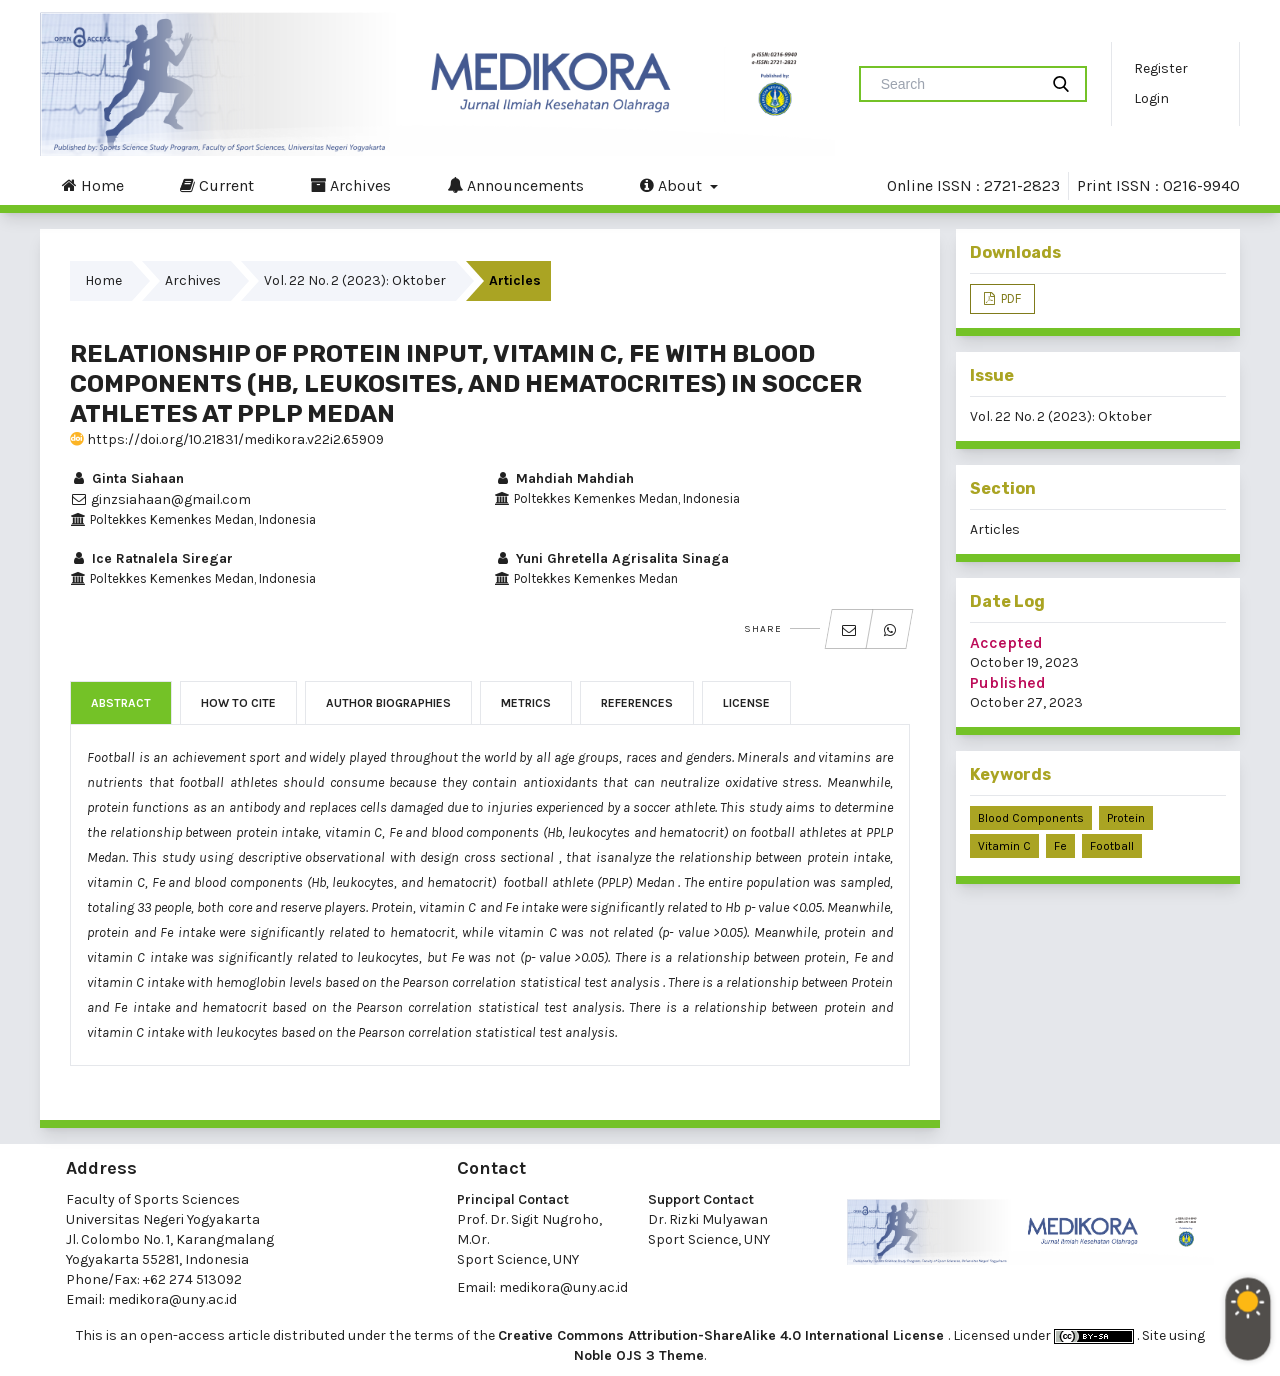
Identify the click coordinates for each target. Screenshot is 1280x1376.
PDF (1009, 298)
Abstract (121, 703)
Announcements (515, 185)
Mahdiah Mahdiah (564, 478)
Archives (350, 185)
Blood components (1031, 818)
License (746, 703)
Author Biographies (388, 703)
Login (1151, 98)
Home (93, 185)
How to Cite (238, 703)
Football (1112, 846)
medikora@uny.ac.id (172, 1299)
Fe (1060, 846)
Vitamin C (1004, 846)
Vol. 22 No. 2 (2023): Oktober (355, 280)
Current (217, 185)
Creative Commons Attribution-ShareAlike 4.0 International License (723, 1335)
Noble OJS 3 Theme (639, 1355)
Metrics (526, 703)
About (673, 185)
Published (1008, 682)
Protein (1126, 818)
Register (1161, 68)
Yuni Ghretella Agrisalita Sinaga (611, 558)
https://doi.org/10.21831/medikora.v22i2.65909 (227, 439)
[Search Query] (957, 84)
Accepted (1006, 642)
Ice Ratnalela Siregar (151, 558)
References (637, 703)
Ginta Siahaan (127, 478)
